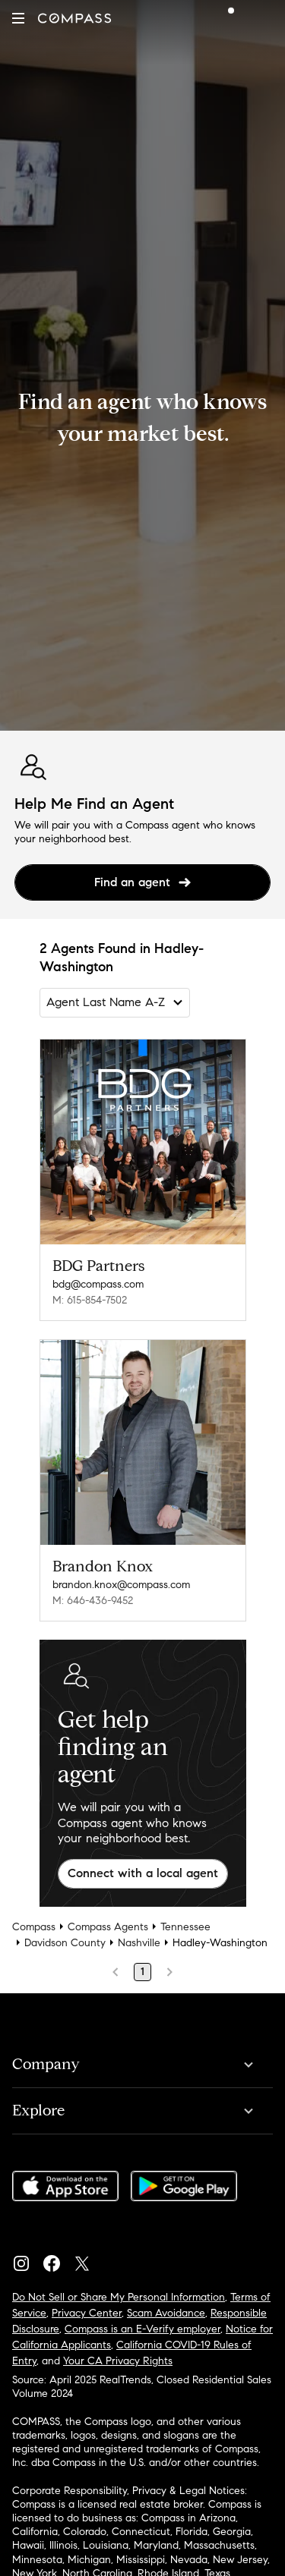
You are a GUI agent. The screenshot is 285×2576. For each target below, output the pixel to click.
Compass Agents (108, 1926)
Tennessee (185, 1926)
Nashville (139, 1942)
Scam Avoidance (166, 2313)
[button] (18, 18)
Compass (33, 1926)
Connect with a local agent (143, 1873)
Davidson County (65, 1942)
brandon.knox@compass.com (121, 1584)
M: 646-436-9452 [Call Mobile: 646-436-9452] (92, 1600)
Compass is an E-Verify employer (142, 2329)
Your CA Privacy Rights (118, 2360)
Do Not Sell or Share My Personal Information (118, 2297)
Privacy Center (87, 2313)
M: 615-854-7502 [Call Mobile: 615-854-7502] (89, 1300)
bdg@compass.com (98, 1284)
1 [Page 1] (142, 1971)
